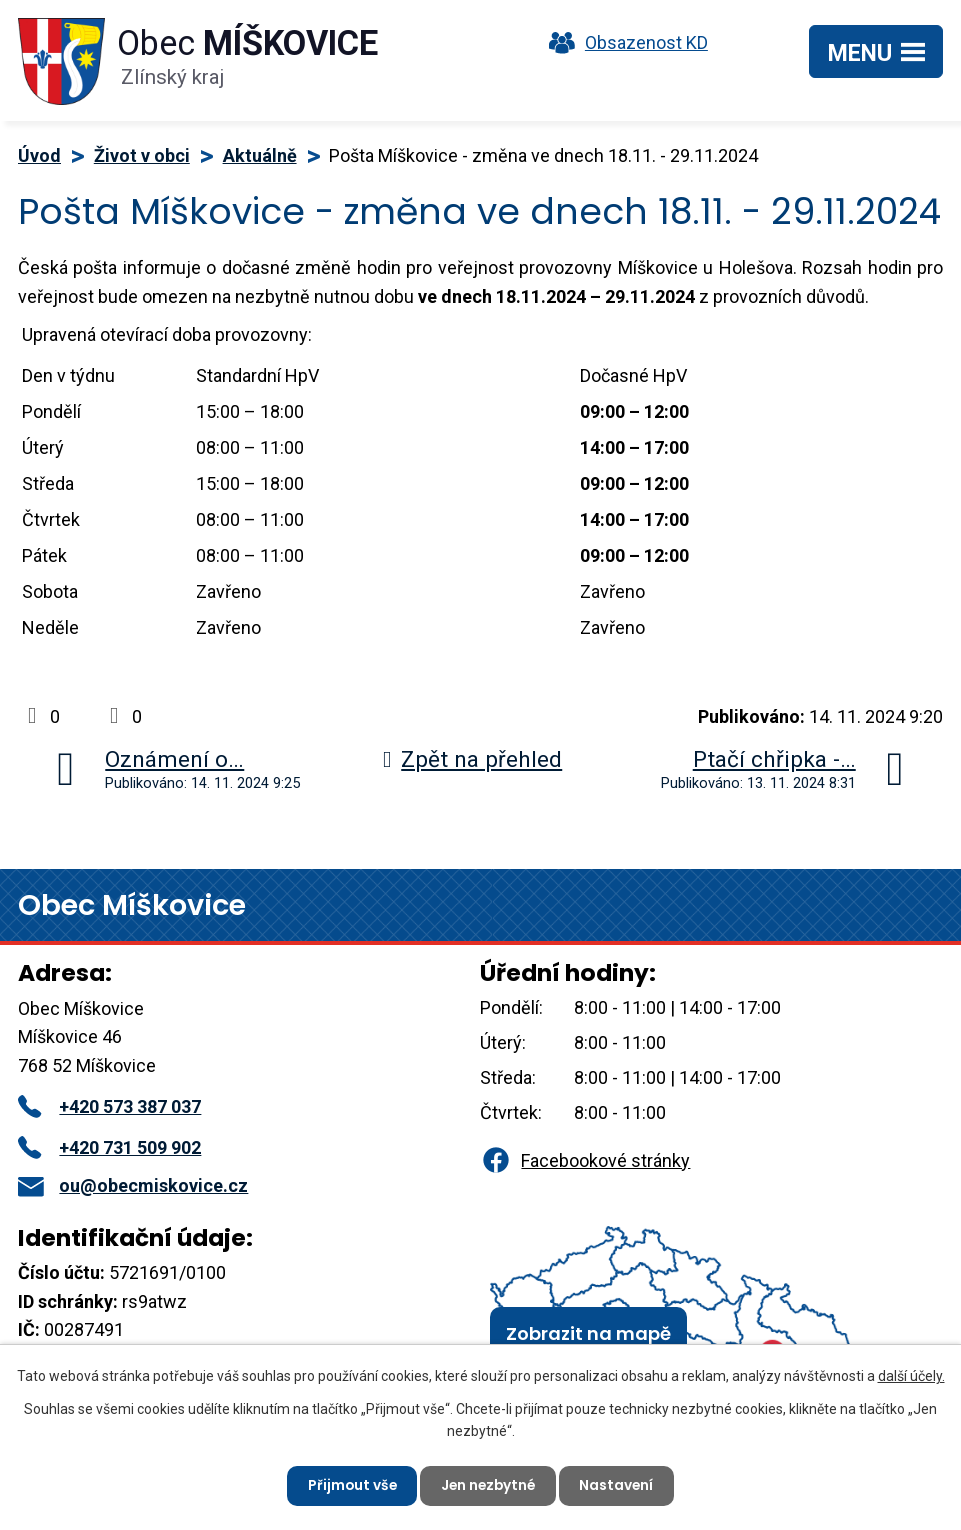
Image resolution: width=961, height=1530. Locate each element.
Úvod (39, 155)
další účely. (911, 1375)
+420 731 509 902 (109, 1147)
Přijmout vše (349, 1485)
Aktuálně (260, 155)
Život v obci (142, 155)
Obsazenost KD (624, 42)
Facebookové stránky (585, 1160)
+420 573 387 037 (109, 1106)
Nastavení (620, 1485)
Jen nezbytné (489, 1485)
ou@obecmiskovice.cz (133, 1185)
